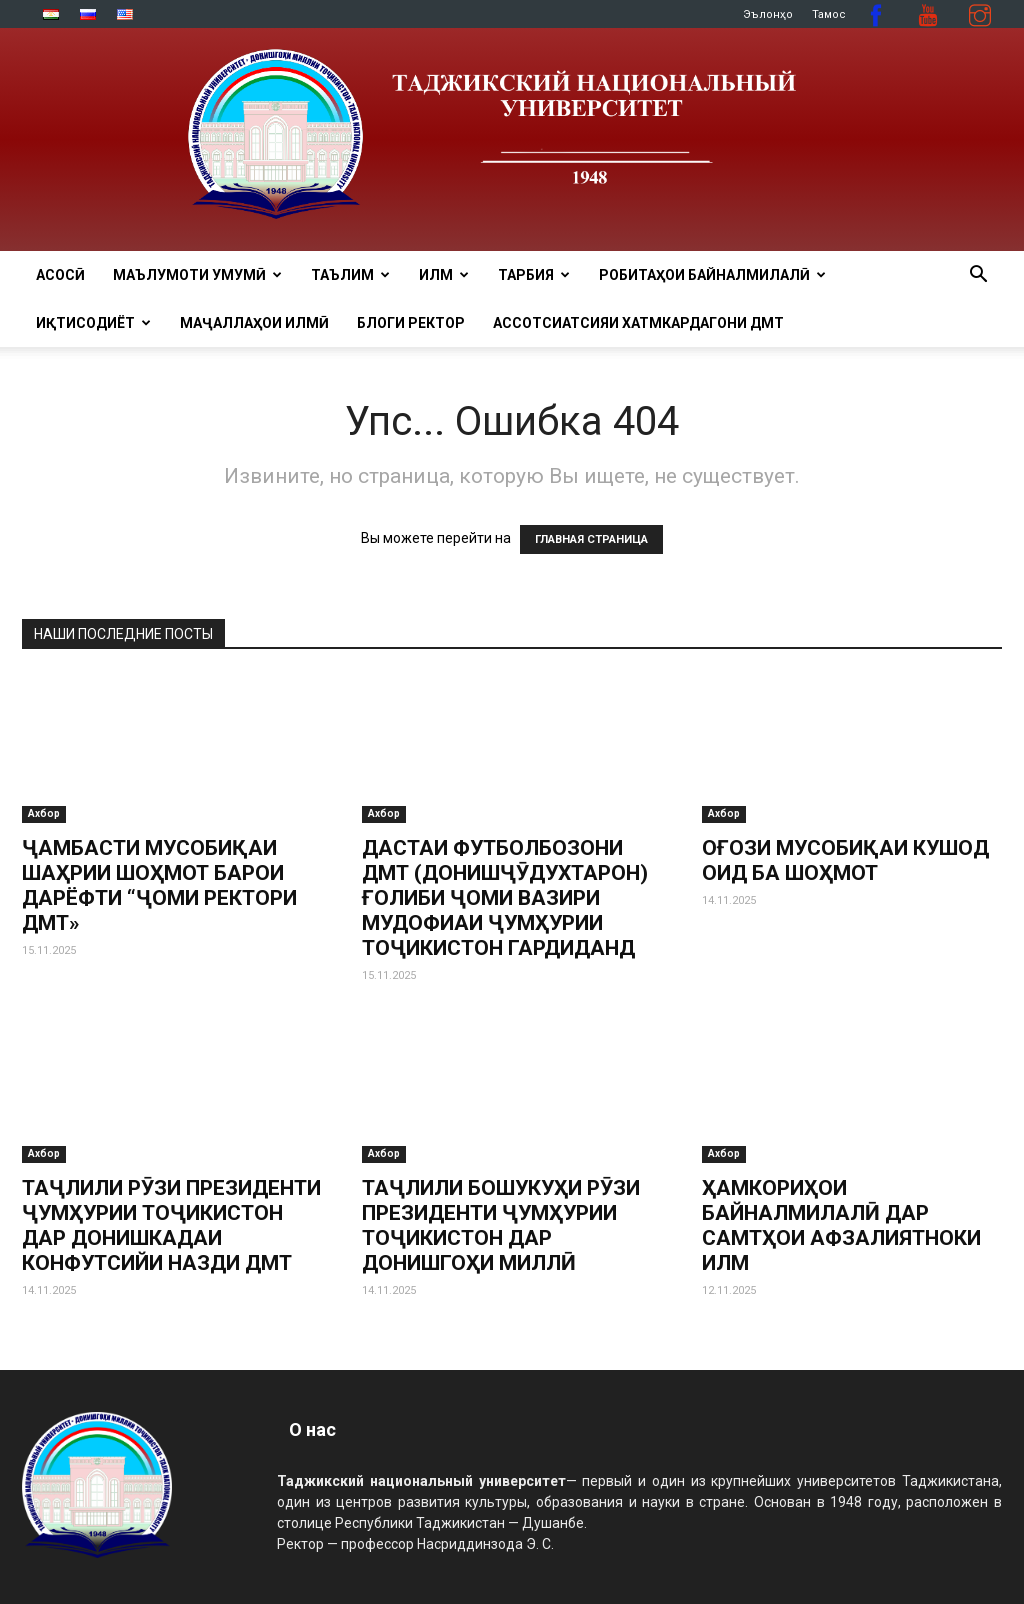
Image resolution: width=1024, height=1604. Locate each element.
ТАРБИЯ (534, 275)
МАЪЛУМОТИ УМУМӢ (197, 275)
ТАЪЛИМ (350, 275)
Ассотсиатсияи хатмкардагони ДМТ (638, 323)
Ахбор (44, 813)
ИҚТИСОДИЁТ (93, 323)
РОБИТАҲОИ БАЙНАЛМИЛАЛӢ (712, 275)
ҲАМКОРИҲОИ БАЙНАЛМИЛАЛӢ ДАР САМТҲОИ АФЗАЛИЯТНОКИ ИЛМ (841, 1225)
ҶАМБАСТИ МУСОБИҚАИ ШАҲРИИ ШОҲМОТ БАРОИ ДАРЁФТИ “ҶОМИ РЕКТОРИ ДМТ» (159, 885)
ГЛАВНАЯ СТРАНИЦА (591, 539)
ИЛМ (444, 275)
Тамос (829, 14)
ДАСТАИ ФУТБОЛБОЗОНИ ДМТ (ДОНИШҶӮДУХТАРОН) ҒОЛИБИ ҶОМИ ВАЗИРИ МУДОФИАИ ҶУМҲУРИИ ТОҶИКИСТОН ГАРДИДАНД (505, 898)
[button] (978, 276)
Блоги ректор (411, 323)
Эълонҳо (768, 14)
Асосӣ (60, 275)
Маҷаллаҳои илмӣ (254, 323)
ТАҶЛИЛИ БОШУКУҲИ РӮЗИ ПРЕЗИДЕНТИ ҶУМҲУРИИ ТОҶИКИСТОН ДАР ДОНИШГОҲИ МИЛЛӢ (501, 1225)
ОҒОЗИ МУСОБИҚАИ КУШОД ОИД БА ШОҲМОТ (845, 860)
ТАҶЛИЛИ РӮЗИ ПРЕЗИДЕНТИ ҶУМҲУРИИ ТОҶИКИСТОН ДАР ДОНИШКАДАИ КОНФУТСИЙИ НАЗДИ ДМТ (171, 1225)
